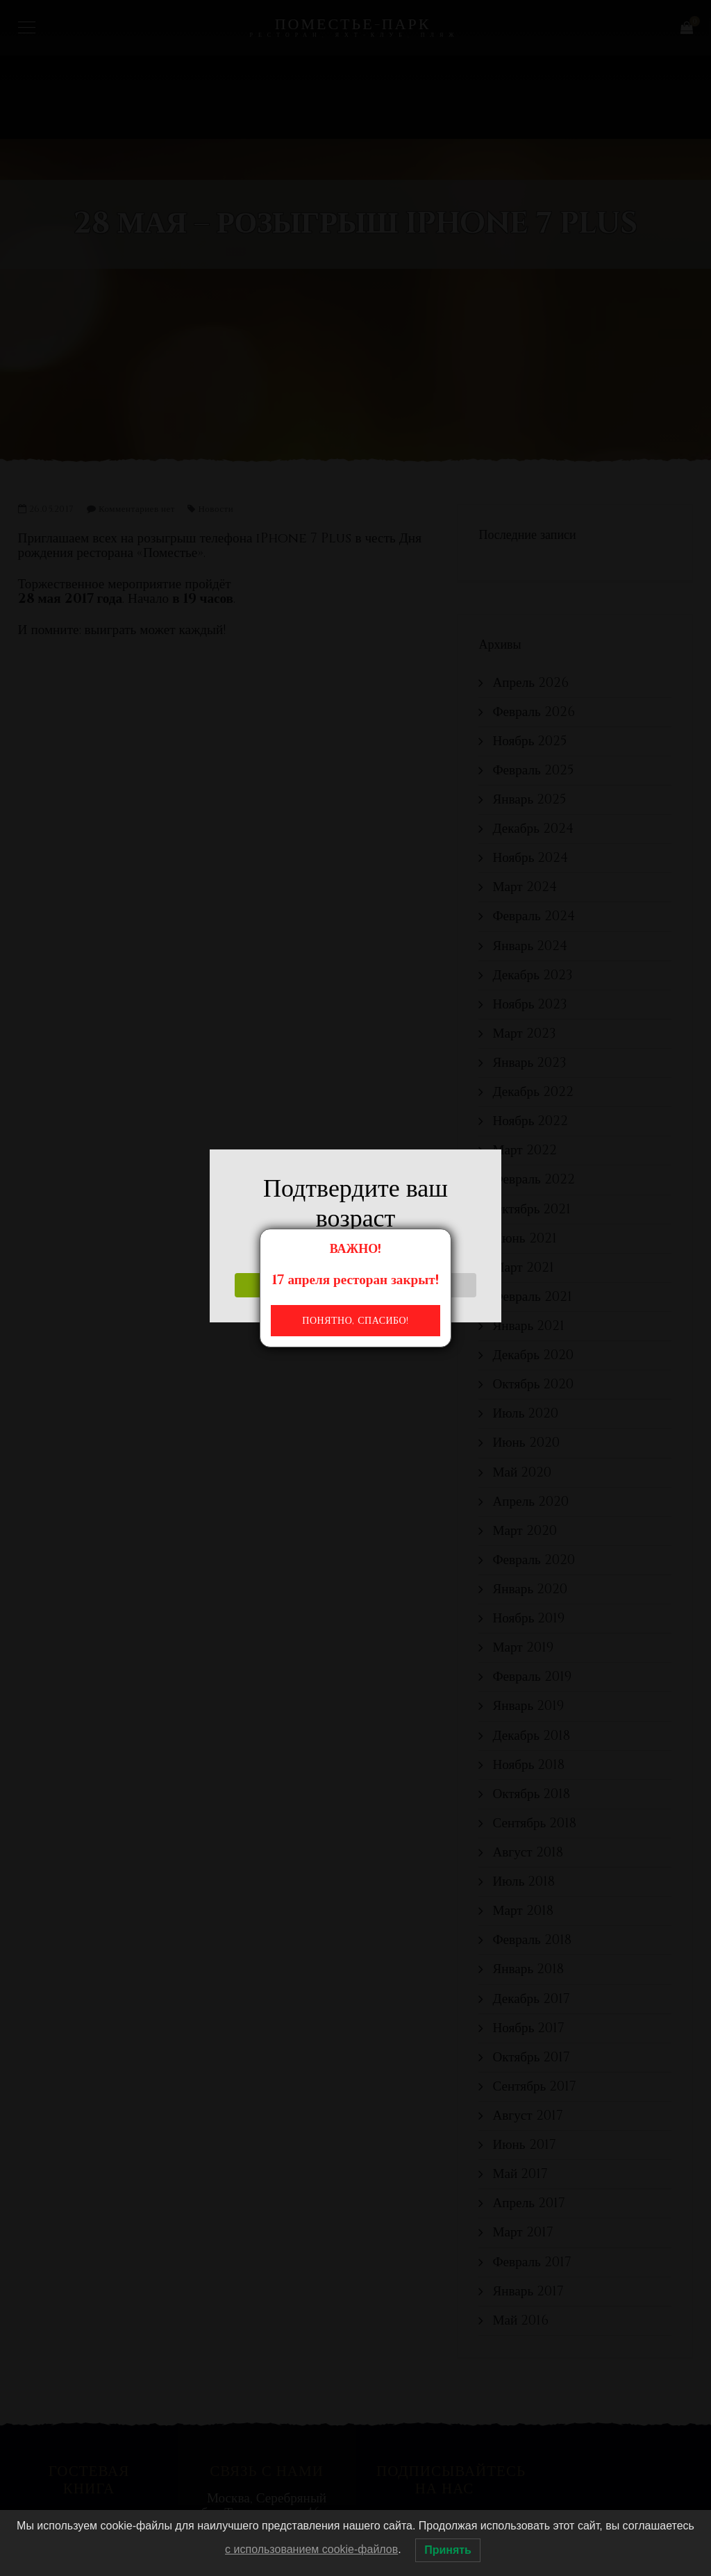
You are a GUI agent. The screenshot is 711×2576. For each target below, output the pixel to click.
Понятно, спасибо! (355, 1320)
